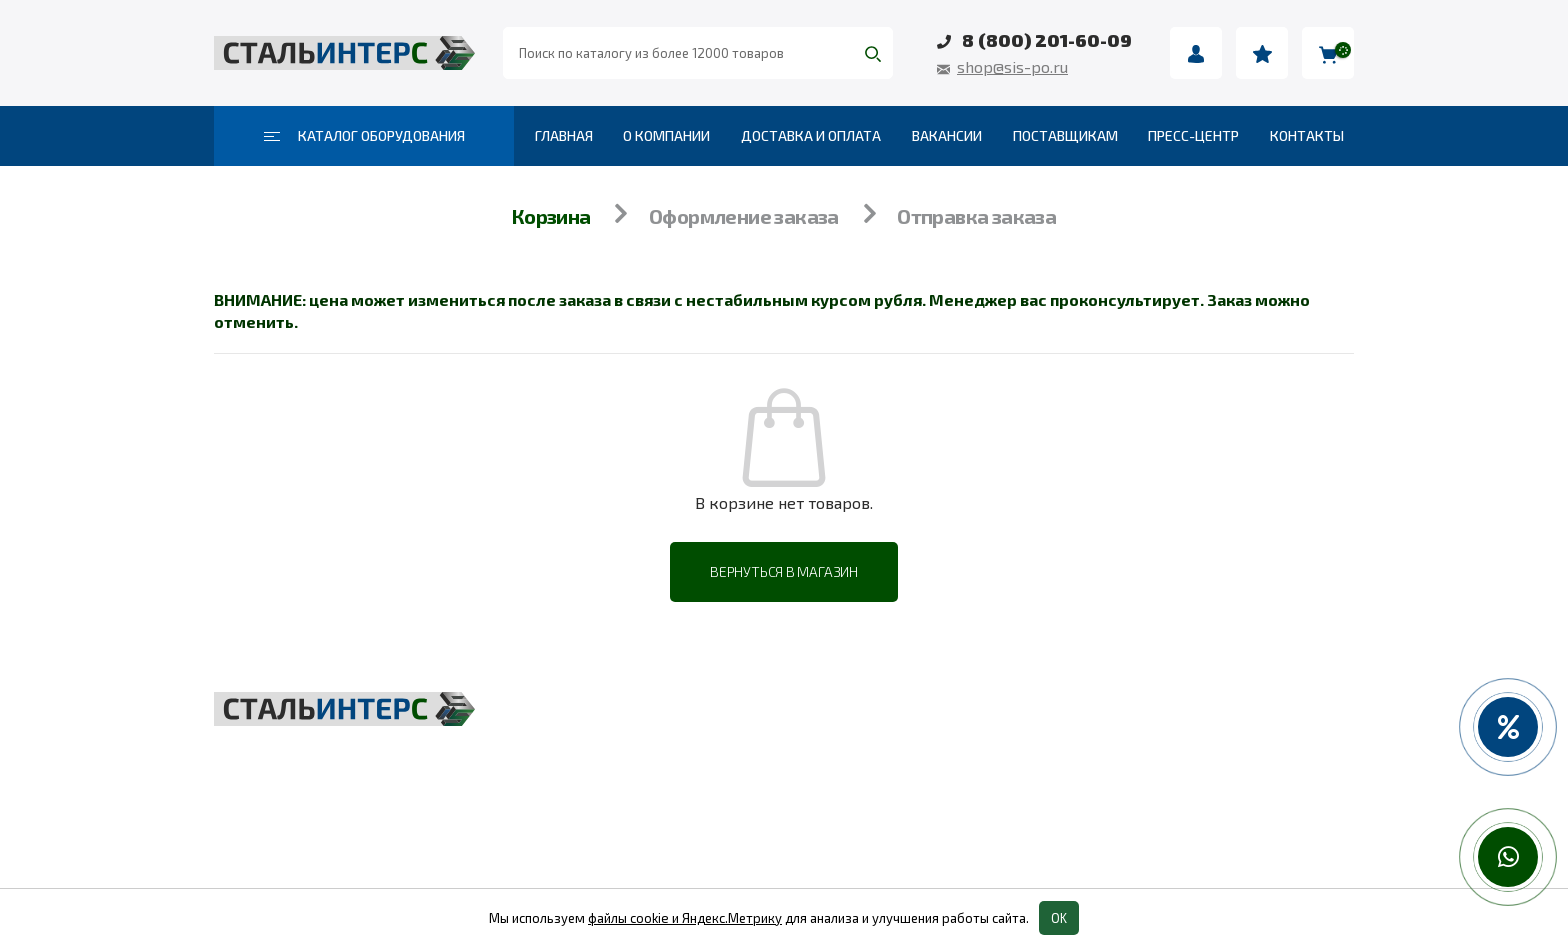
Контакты (1307, 135)
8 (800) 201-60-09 (1047, 40)
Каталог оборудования (364, 135)
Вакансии (947, 135)
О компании (666, 135)
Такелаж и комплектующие (729, 802)
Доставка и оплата (811, 135)
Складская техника (691, 758)
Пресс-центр (1193, 135)
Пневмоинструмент (1082, 758)
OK (1059, 918)
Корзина (551, 216)
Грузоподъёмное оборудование (748, 714)
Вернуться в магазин (784, 571)
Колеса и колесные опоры (1110, 802)
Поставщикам (1065, 135)
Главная (564, 135)
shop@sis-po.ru (1012, 66)
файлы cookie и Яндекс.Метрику (685, 918)
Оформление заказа (744, 216)
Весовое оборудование (1098, 714)
